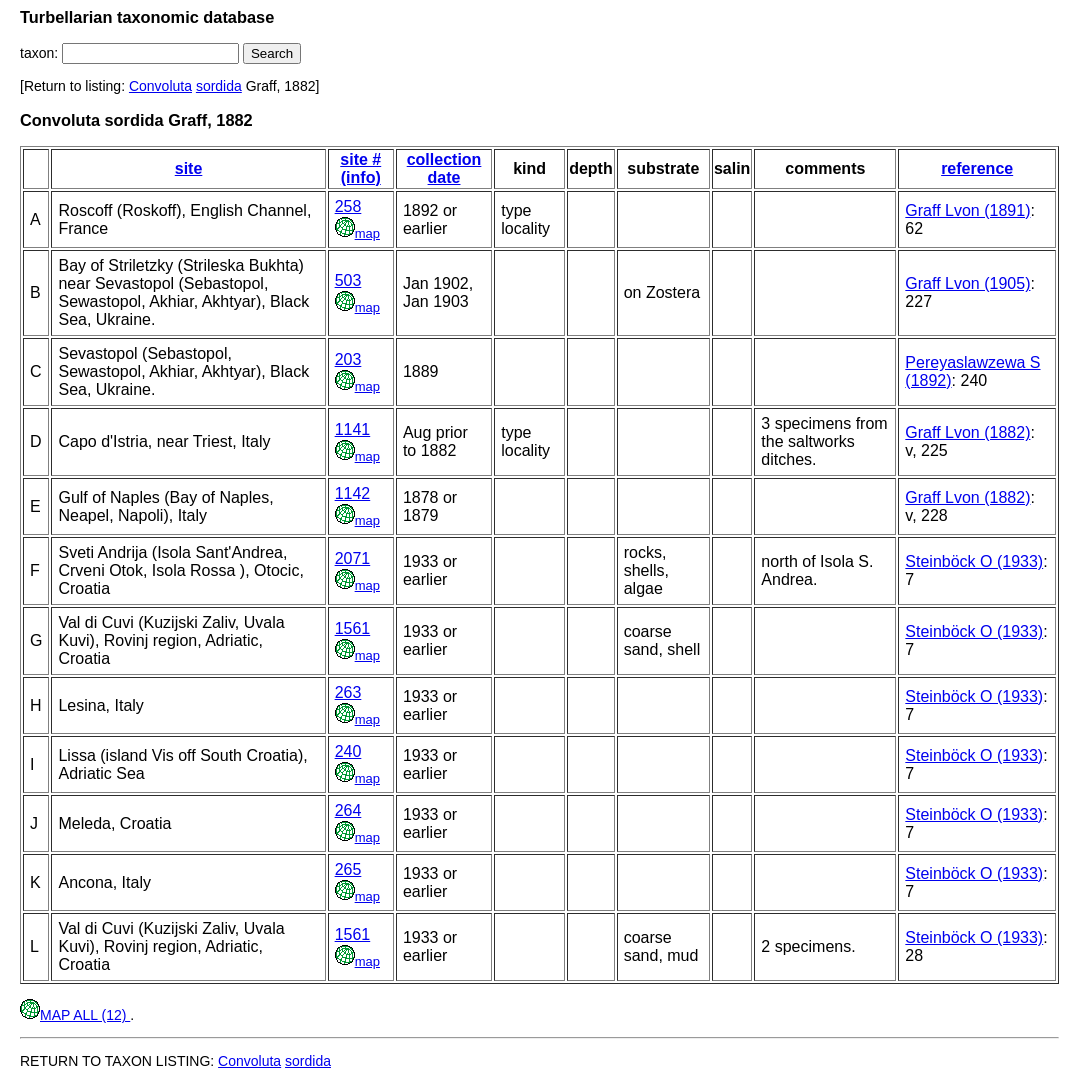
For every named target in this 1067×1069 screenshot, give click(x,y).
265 (348, 869)
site (189, 168)
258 (348, 206)
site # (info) (360, 168)
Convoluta (160, 86)
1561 (353, 628)
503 (348, 280)
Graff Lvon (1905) (967, 283)
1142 (353, 493)
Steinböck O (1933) (974, 561)
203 (348, 359)
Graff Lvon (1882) (967, 432)
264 (348, 810)
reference (977, 168)
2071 (353, 558)
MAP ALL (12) (75, 1015)
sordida (219, 86)
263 (348, 692)
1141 (353, 429)
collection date (444, 168)
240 (348, 751)
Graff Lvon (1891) (967, 210)
